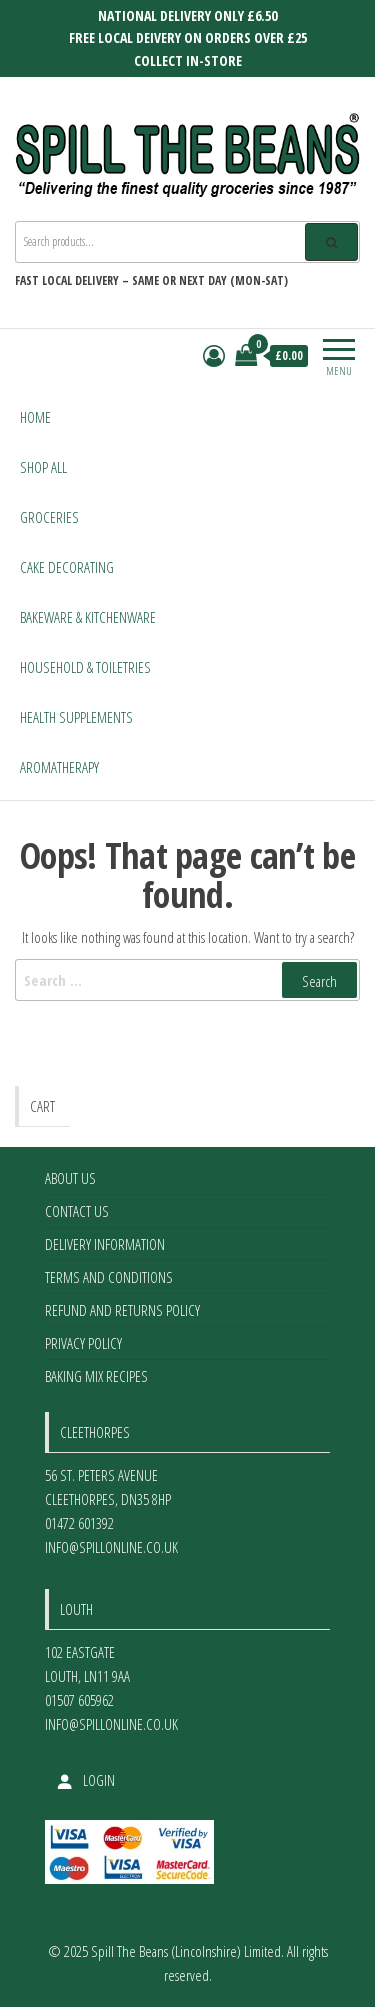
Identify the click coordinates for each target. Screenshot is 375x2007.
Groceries (49, 517)
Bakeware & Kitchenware (88, 617)
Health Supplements (76, 717)
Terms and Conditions (109, 1277)
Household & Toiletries (85, 667)
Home (35, 417)
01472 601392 (79, 1523)
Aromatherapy (59, 767)
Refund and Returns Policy (122, 1310)
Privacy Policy (83, 1343)
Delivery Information (105, 1244)
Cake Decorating (67, 567)
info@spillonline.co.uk (111, 1547)
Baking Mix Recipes (96, 1376)
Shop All (43, 467)
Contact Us (77, 1211)
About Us (70, 1178)
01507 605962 (79, 1700)
